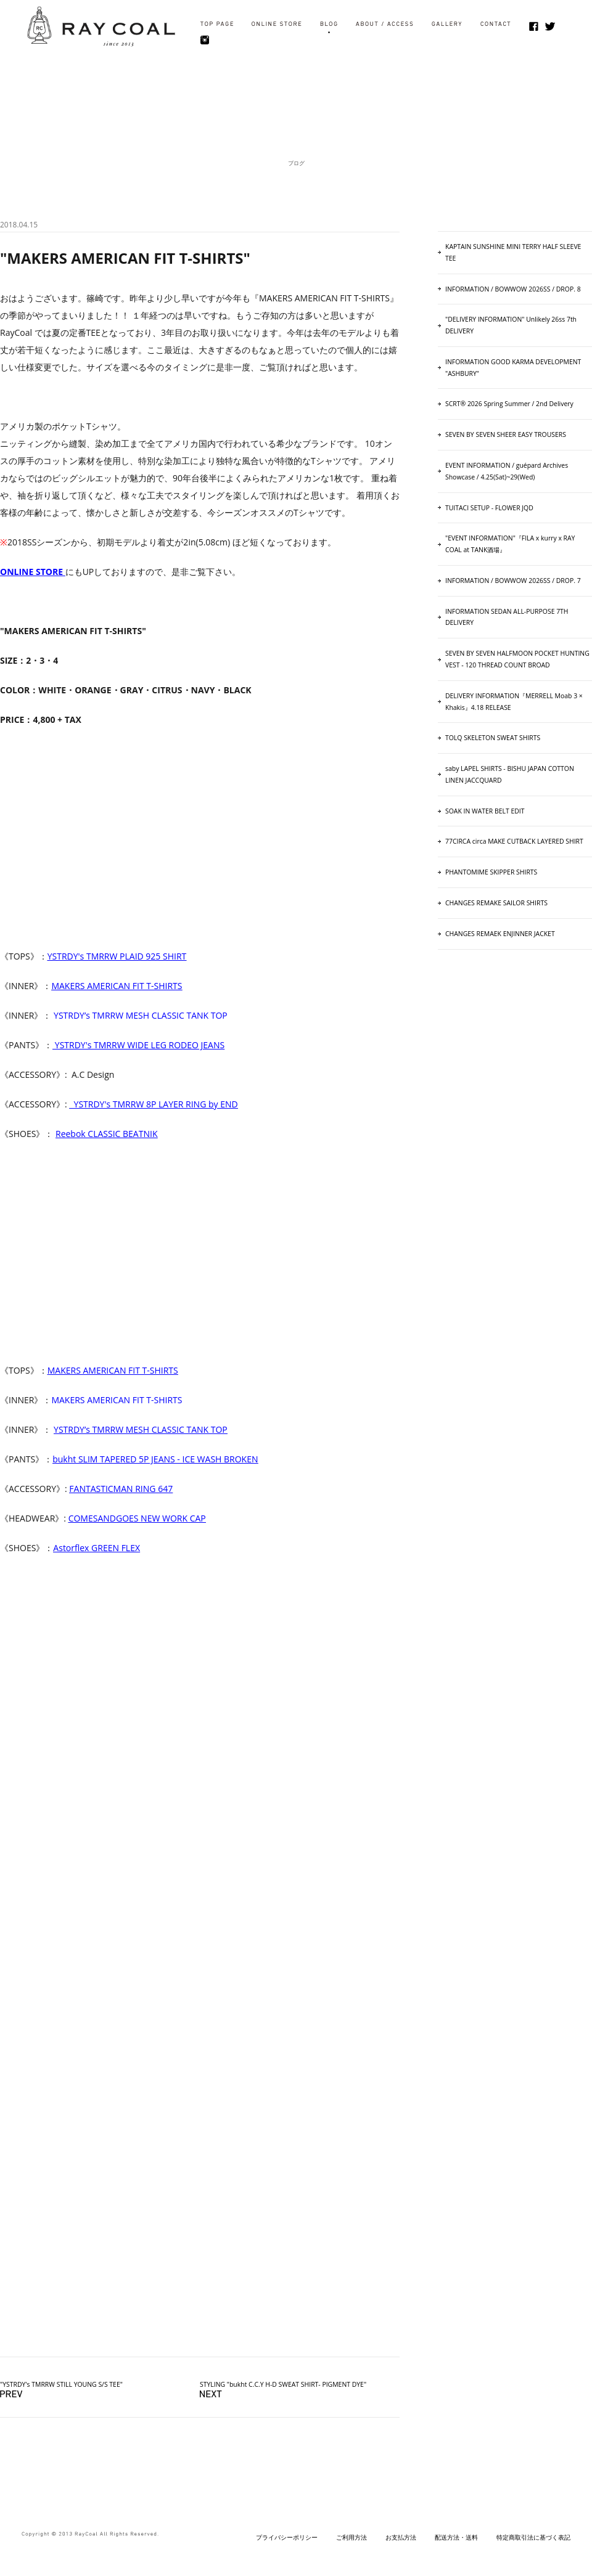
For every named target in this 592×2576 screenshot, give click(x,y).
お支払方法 (400, 2537)
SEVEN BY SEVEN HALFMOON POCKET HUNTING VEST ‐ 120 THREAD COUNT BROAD (517, 659)
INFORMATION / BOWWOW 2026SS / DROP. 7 (513, 580)
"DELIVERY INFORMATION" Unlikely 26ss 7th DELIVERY (511, 325)
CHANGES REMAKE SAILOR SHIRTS (496, 903)
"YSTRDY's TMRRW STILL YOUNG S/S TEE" (61, 2384)
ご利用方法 (351, 2537)
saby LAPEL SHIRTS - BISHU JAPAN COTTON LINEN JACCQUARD (509, 774)
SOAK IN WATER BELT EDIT (484, 811)
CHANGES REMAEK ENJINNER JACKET (500, 933)
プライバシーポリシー (287, 2537)
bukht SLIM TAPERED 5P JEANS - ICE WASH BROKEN (155, 1459)
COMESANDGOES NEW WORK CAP (137, 1518)
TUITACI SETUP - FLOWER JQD (489, 507)
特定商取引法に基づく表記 (533, 2537)
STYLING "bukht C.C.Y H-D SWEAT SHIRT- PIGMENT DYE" (283, 2384)
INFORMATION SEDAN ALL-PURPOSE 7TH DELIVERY (507, 617)
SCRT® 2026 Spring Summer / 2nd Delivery (509, 403)
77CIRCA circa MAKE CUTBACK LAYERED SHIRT (514, 841)
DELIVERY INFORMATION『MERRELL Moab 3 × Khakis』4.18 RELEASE (514, 701)
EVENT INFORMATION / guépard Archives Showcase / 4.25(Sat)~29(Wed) (506, 471)
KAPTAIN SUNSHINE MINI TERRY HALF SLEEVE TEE (513, 252)
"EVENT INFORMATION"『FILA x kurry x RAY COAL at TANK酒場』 (510, 544)
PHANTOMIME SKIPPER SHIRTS (491, 872)
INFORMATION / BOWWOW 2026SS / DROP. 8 (513, 289)
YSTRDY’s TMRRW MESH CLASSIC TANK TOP (141, 1015)
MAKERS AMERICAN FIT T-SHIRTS (116, 1400)
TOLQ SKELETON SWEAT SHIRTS (492, 737)
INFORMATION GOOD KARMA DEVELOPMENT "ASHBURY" (513, 367)
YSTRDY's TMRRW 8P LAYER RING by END (155, 1104)
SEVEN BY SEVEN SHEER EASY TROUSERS (505, 434)
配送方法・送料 (456, 2537)
